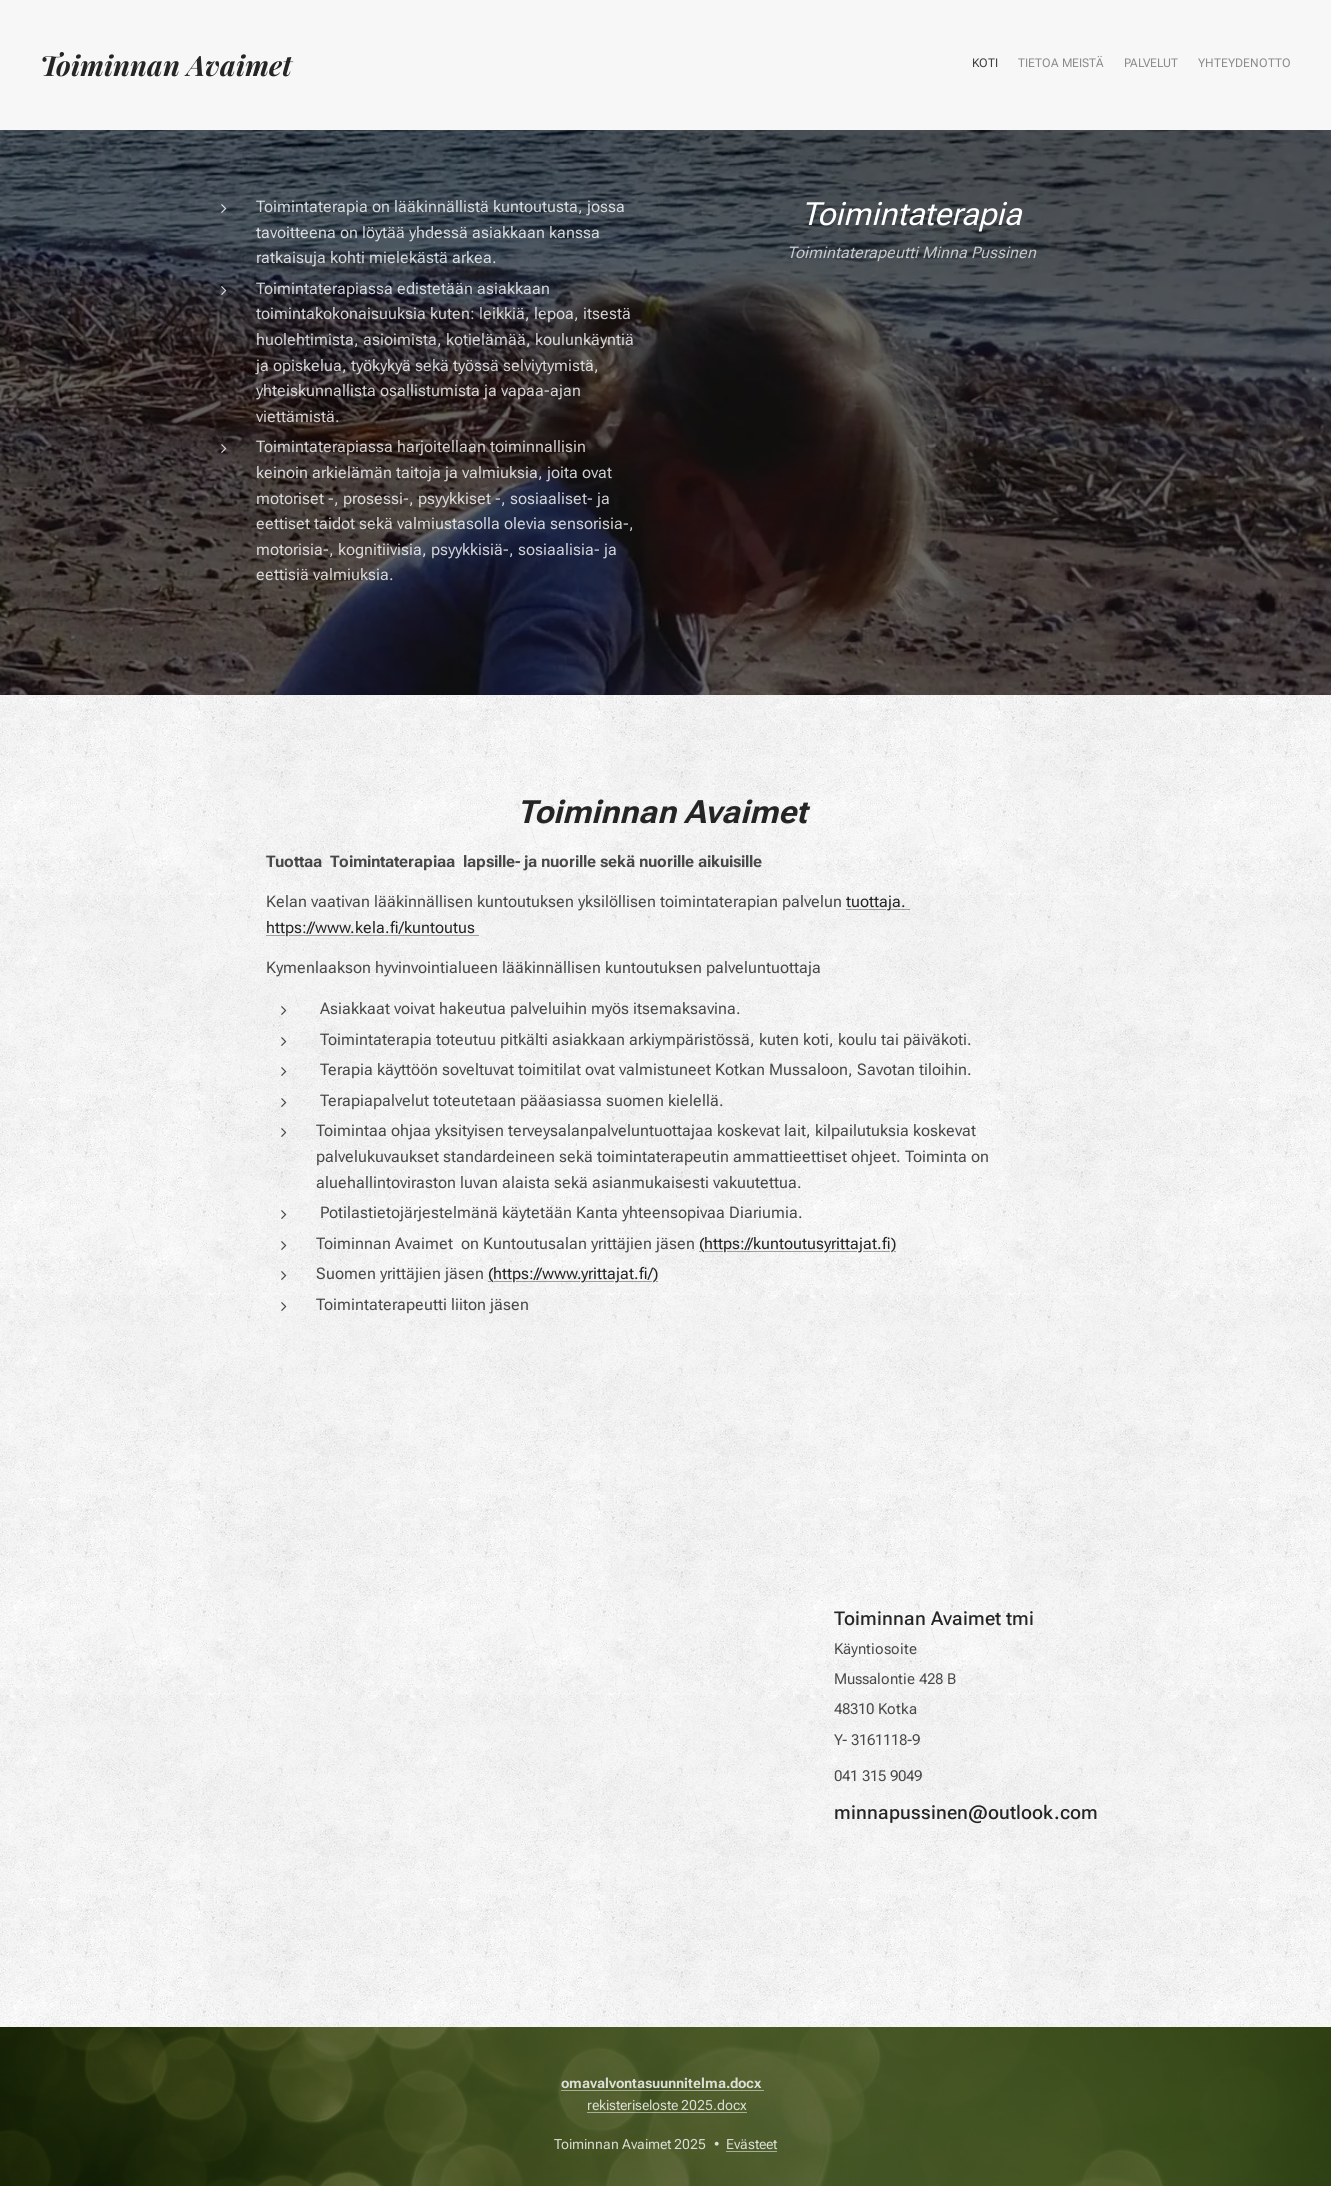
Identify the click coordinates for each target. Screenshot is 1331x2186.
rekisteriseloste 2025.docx (667, 2105)
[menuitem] (1233, 65)
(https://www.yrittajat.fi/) (573, 1273)
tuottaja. (878, 901)
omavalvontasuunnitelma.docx (662, 2083)
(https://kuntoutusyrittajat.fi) (797, 1243)
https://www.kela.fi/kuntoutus (372, 927)
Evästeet (751, 2144)
